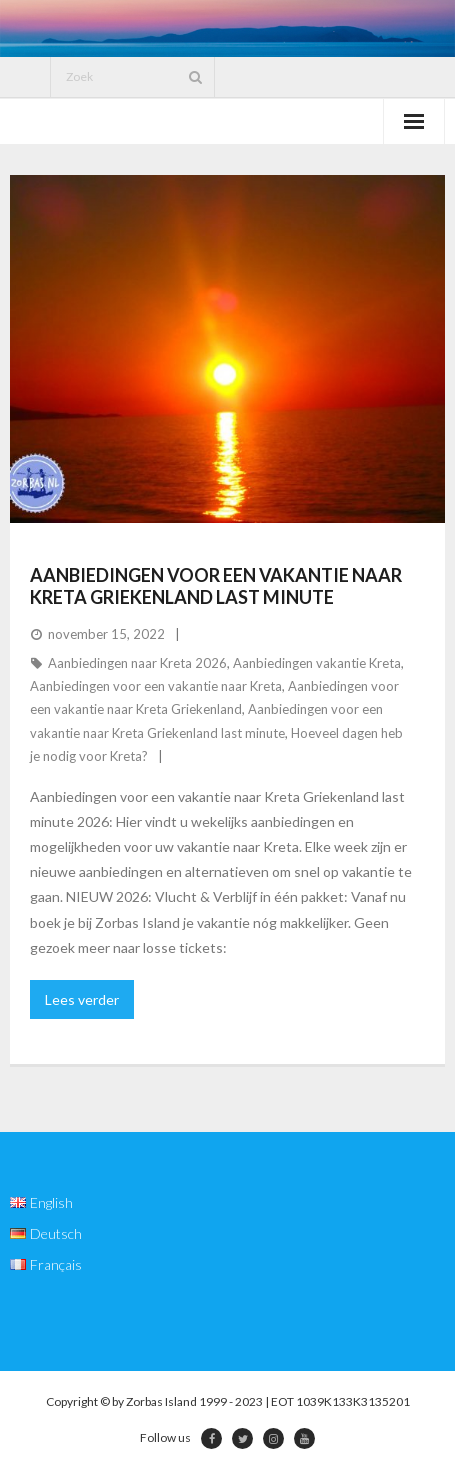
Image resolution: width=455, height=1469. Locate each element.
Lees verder (82, 999)
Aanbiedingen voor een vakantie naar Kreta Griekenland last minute (216, 586)
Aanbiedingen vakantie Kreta (317, 663)
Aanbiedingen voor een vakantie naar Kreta (156, 686)
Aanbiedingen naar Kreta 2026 (137, 663)
